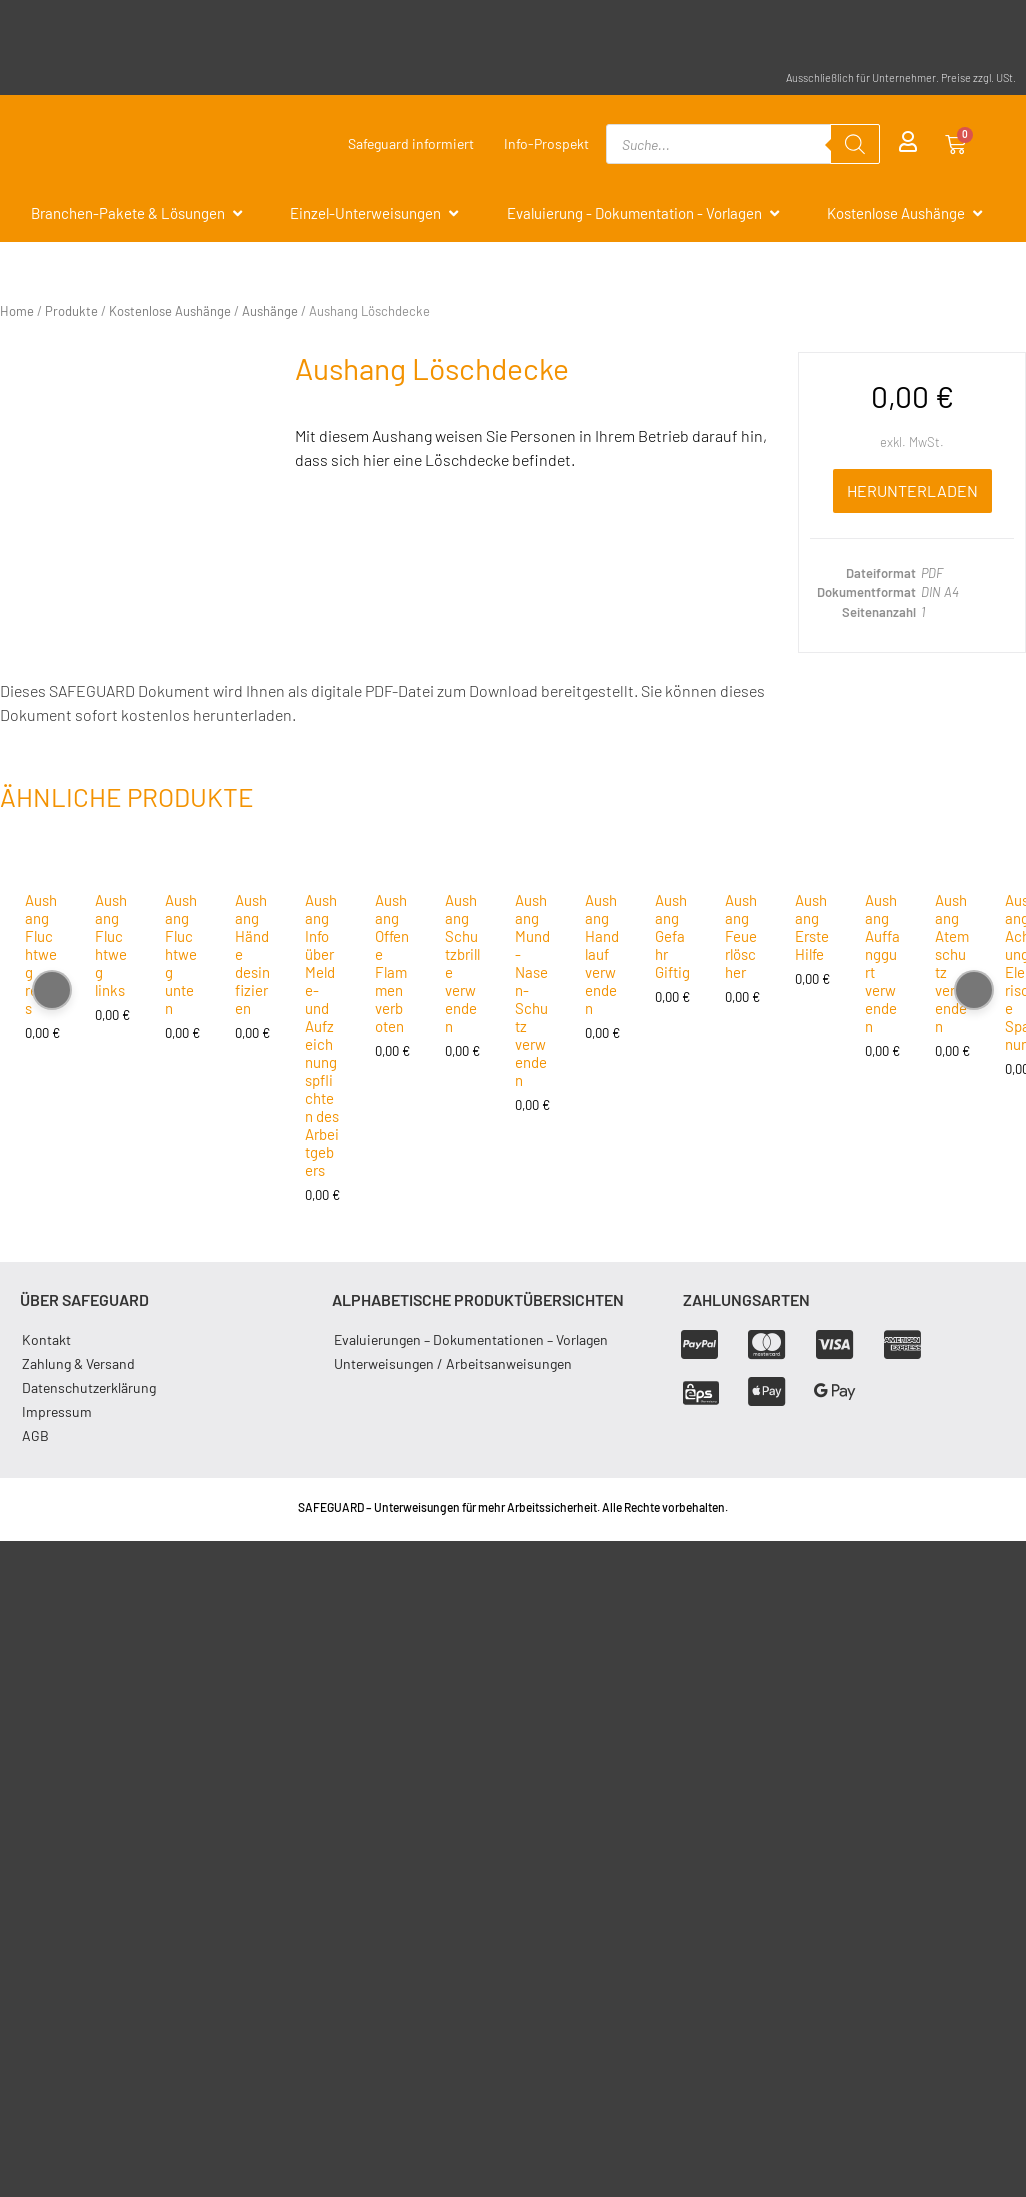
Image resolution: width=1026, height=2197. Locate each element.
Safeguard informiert (411, 143)
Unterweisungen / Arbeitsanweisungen (453, 1363)
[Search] (855, 144)
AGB (35, 1435)
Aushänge (270, 311)
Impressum (57, 1411)
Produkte (71, 311)
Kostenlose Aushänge (170, 311)
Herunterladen (912, 490)
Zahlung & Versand (78, 1363)
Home (17, 311)
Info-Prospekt (546, 143)
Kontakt (46, 1339)
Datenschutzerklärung (89, 1387)
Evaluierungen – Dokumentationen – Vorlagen (471, 1339)
